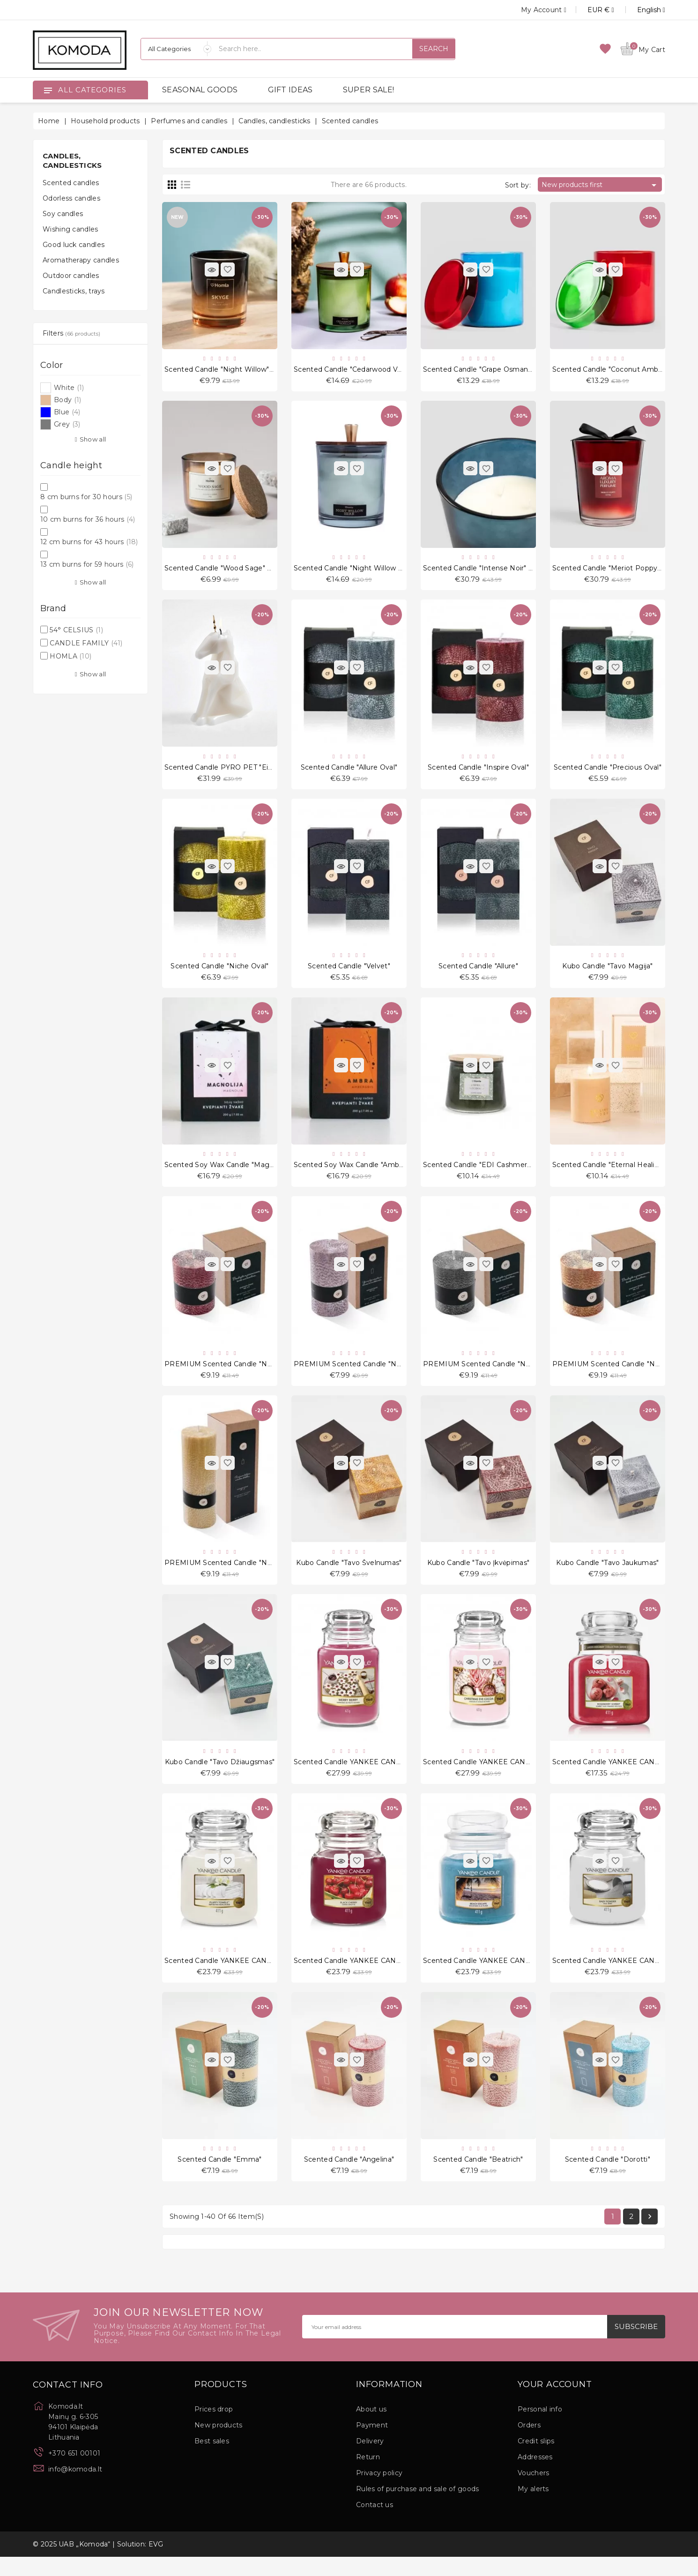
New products (218, 2444)
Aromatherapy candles (81, 260)
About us (371, 2428)
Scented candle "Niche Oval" (219, 972)
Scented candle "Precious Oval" (607, 771)
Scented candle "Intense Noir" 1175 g (486, 571)
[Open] (48, 90)
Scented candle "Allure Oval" (349, 771)
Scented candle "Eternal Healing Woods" (621, 1173)
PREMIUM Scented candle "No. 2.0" (614, 1374)
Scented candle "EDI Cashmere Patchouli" (495, 1173)
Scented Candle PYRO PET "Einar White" (234, 771)
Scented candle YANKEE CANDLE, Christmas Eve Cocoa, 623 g (531, 1776)
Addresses (535, 2476)
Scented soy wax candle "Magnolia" (226, 1173)
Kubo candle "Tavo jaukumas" (607, 1575)
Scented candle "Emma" (219, 2177)
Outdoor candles (71, 275)
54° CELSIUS (76, 630)
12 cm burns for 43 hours (89, 542)
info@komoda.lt (75, 2488)
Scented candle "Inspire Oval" (478, 771)
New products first (601, 185)
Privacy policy (379, 2492)
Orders (529, 2444)
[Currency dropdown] (590, 10)
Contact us (374, 2524)
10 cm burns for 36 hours (87, 519)
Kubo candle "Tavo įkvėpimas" (478, 1575)
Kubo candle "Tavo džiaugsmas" (220, 1776)
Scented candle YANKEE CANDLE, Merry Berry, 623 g (385, 1776)
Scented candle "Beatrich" (478, 2177)
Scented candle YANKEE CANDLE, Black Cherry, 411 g (386, 1976)
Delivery (370, 2460)
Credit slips (536, 2460)
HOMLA (70, 656)
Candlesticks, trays (74, 291)
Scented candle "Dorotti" (607, 2177)
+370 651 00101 (74, 2472)
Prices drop (213, 2428)
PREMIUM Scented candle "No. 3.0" (485, 1374)
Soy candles (63, 214)
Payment (372, 2444)
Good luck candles (73, 244)
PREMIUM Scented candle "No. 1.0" (225, 1575)
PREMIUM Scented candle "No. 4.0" (356, 1374)
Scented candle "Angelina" (349, 2177)
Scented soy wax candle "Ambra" (351, 1173)
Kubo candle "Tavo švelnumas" (348, 1575)
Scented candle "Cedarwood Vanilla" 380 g (366, 370)
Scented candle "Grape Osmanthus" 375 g (494, 370)
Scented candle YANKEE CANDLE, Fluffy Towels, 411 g (257, 1976)
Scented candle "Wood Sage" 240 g (226, 571)
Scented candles (71, 183)
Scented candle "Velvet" (349, 972)
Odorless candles (71, 198)
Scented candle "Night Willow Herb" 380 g (367, 571)
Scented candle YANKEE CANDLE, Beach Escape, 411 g (518, 1976)
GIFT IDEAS (290, 89)
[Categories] (176, 49)
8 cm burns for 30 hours (86, 497)
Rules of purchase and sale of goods (417, 2508)
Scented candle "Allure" (478, 972)
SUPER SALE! (368, 89)
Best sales (211, 2460)
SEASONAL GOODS (200, 89)
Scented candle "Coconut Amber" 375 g (620, 370)
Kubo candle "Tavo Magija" (607, 972)
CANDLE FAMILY (86, 643)
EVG (156, 2563)
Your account (555, 2404)
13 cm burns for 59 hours (87, 564)
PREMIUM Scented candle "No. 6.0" (226, 1374)
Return (368, 2476)
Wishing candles (70, 229)
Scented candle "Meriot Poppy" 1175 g (617, 571)
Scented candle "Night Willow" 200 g (228, 370)
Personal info (540, 2428)
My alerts (533, 2508)
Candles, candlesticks (72, 160)
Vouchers (533, 2492)
